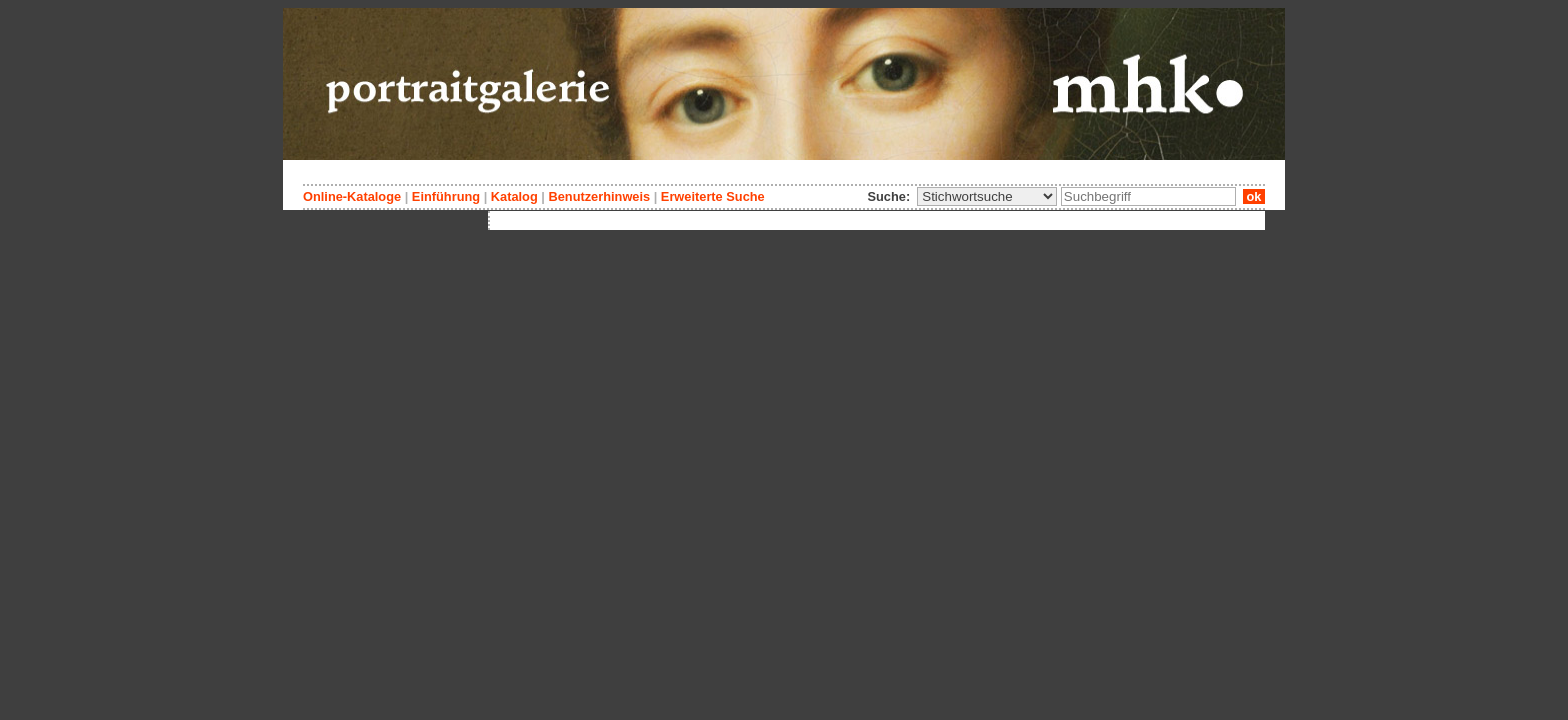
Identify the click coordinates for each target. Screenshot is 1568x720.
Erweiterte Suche (713, 196)
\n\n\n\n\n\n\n (987, 196)
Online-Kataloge (352, 196)
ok (1254, 196)
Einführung (446, 196)
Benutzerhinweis (599, 196)
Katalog (514, 196)
